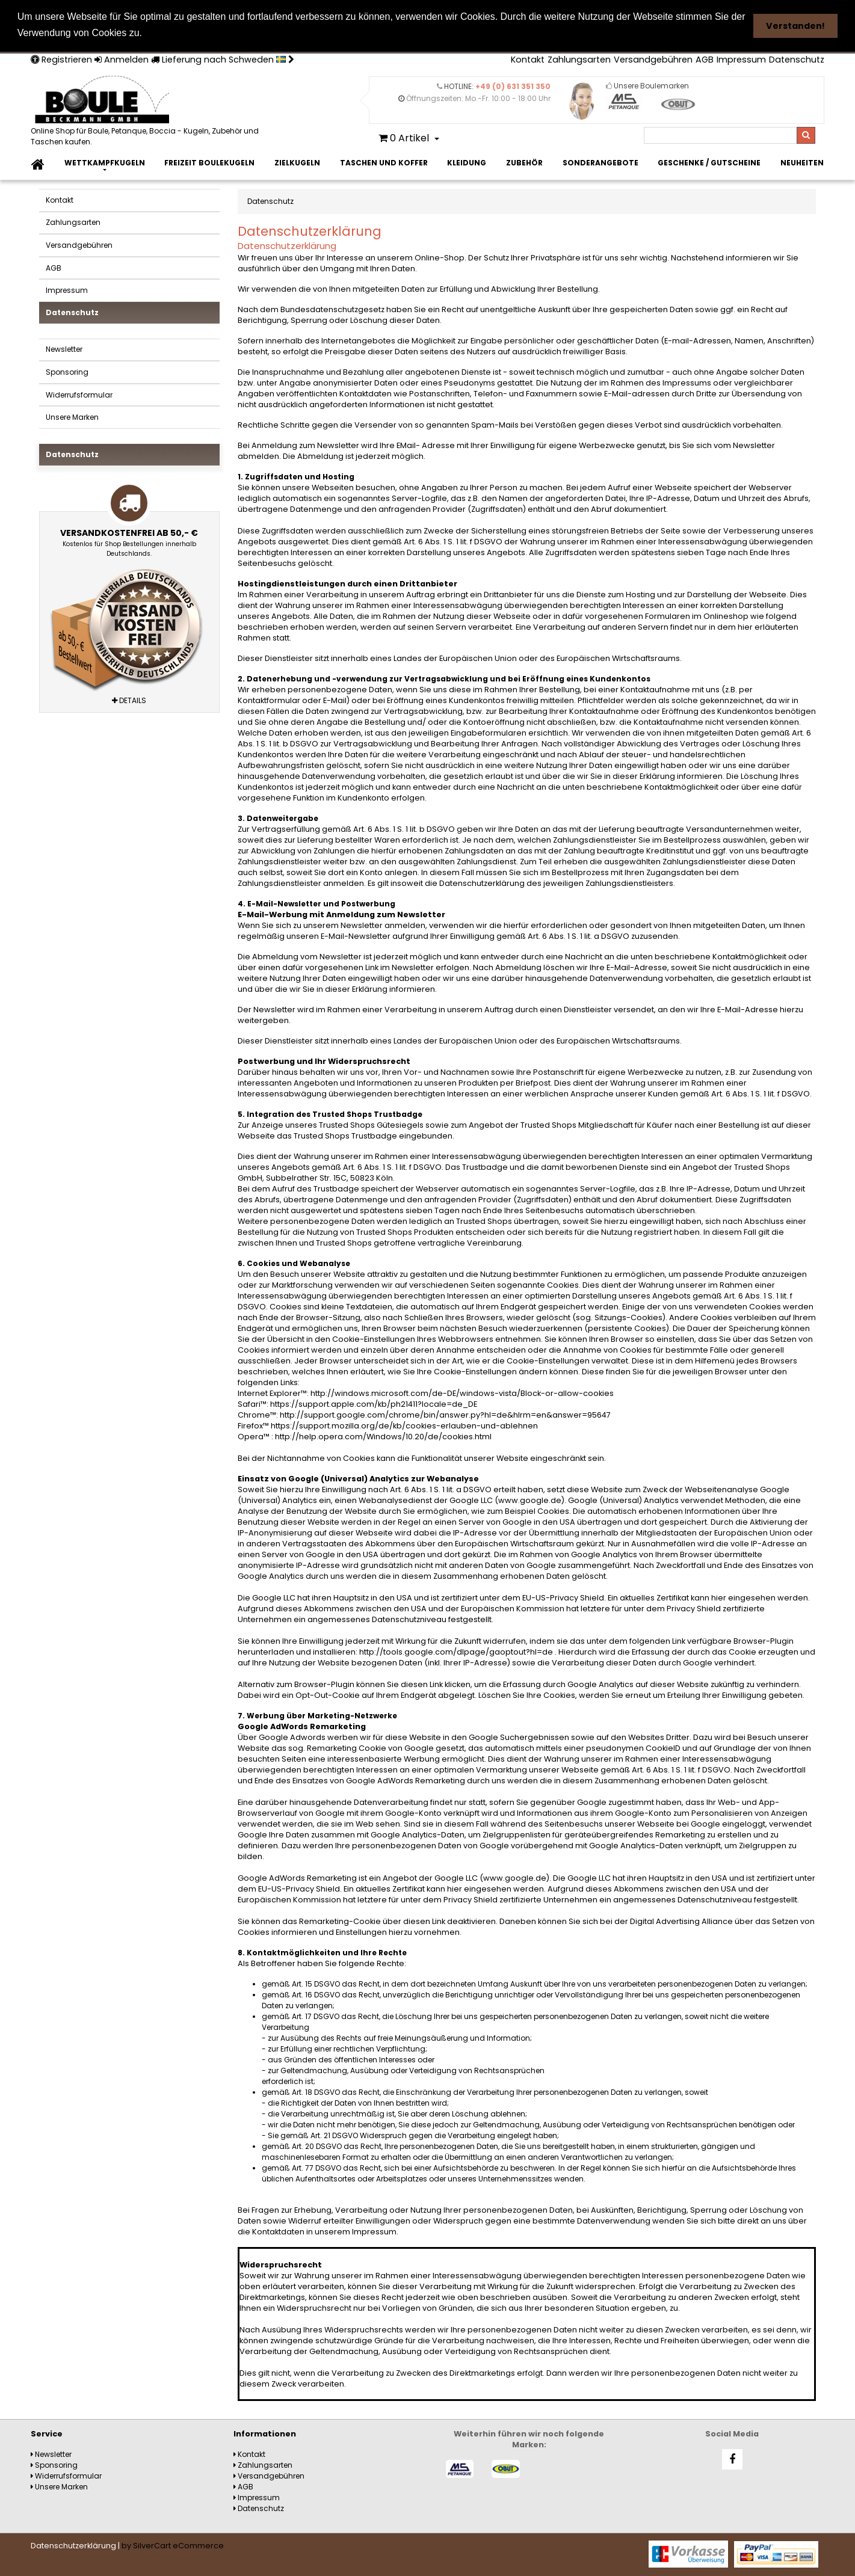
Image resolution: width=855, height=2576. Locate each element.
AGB (705, 60)
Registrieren (61, 60)
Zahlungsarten (579, 60)
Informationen (264, 2434)
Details (129, 700)
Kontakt (528, 60)
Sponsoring (67, 372)
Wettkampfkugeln (104, 163)
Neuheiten (802, 163)
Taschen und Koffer (384, 163)
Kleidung (466, 163)
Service (47, 2434)
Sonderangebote (600, 163)
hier (718, 1598)
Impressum (741, 60)
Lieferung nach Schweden (222, 60)
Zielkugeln (297, 163)
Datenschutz (796, 60)
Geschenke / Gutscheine (709, 163)
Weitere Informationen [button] (201, 33)
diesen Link (422, 1684)
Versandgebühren (653, 60)
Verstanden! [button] (795, 26)
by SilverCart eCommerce (173, 2546)
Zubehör (524, 163)
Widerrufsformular (79, 394)
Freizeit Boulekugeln (209, 163)
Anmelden (121, 60)
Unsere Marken (72, 417)
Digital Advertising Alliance (681, 1921)
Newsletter (64, 349)
